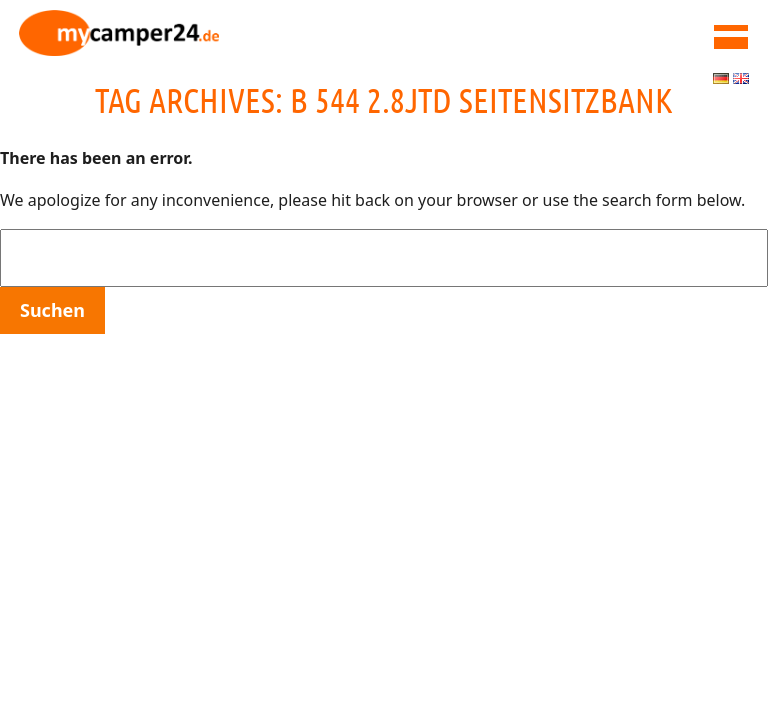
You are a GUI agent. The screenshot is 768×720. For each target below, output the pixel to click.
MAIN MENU (731, 37)
